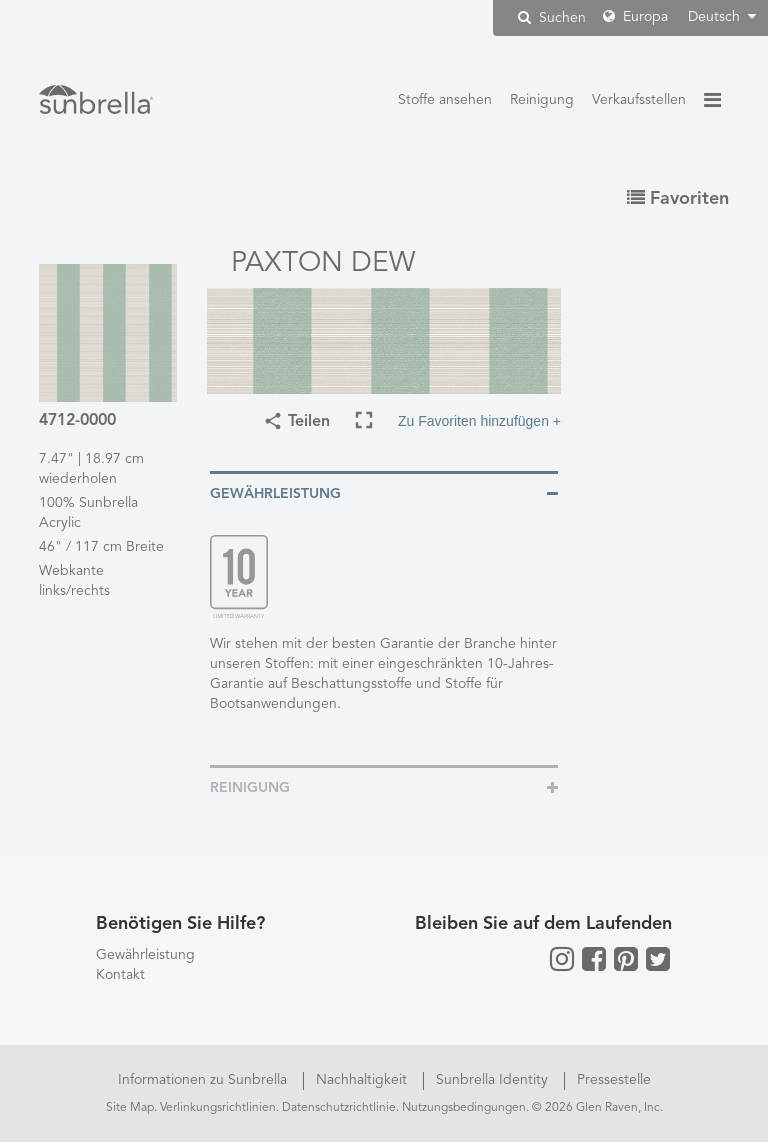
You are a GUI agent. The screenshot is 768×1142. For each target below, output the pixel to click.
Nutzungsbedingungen (464, 1108)
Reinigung (542, 100)
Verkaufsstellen (639, 100)
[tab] (384, 492)
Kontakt (120, 975)
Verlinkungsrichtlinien (218, 1108)
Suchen (552, 17)
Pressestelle (614, 1080)
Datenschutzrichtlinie (339, 1108)
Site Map (130, 1108)
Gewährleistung (145, 955)
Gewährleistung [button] (275, 494)
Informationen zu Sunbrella (204, 1080)
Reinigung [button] (250, 788)
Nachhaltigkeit (363, 1080)
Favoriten (678, 199)
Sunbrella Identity (494, 1080)
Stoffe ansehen (445, 100)
